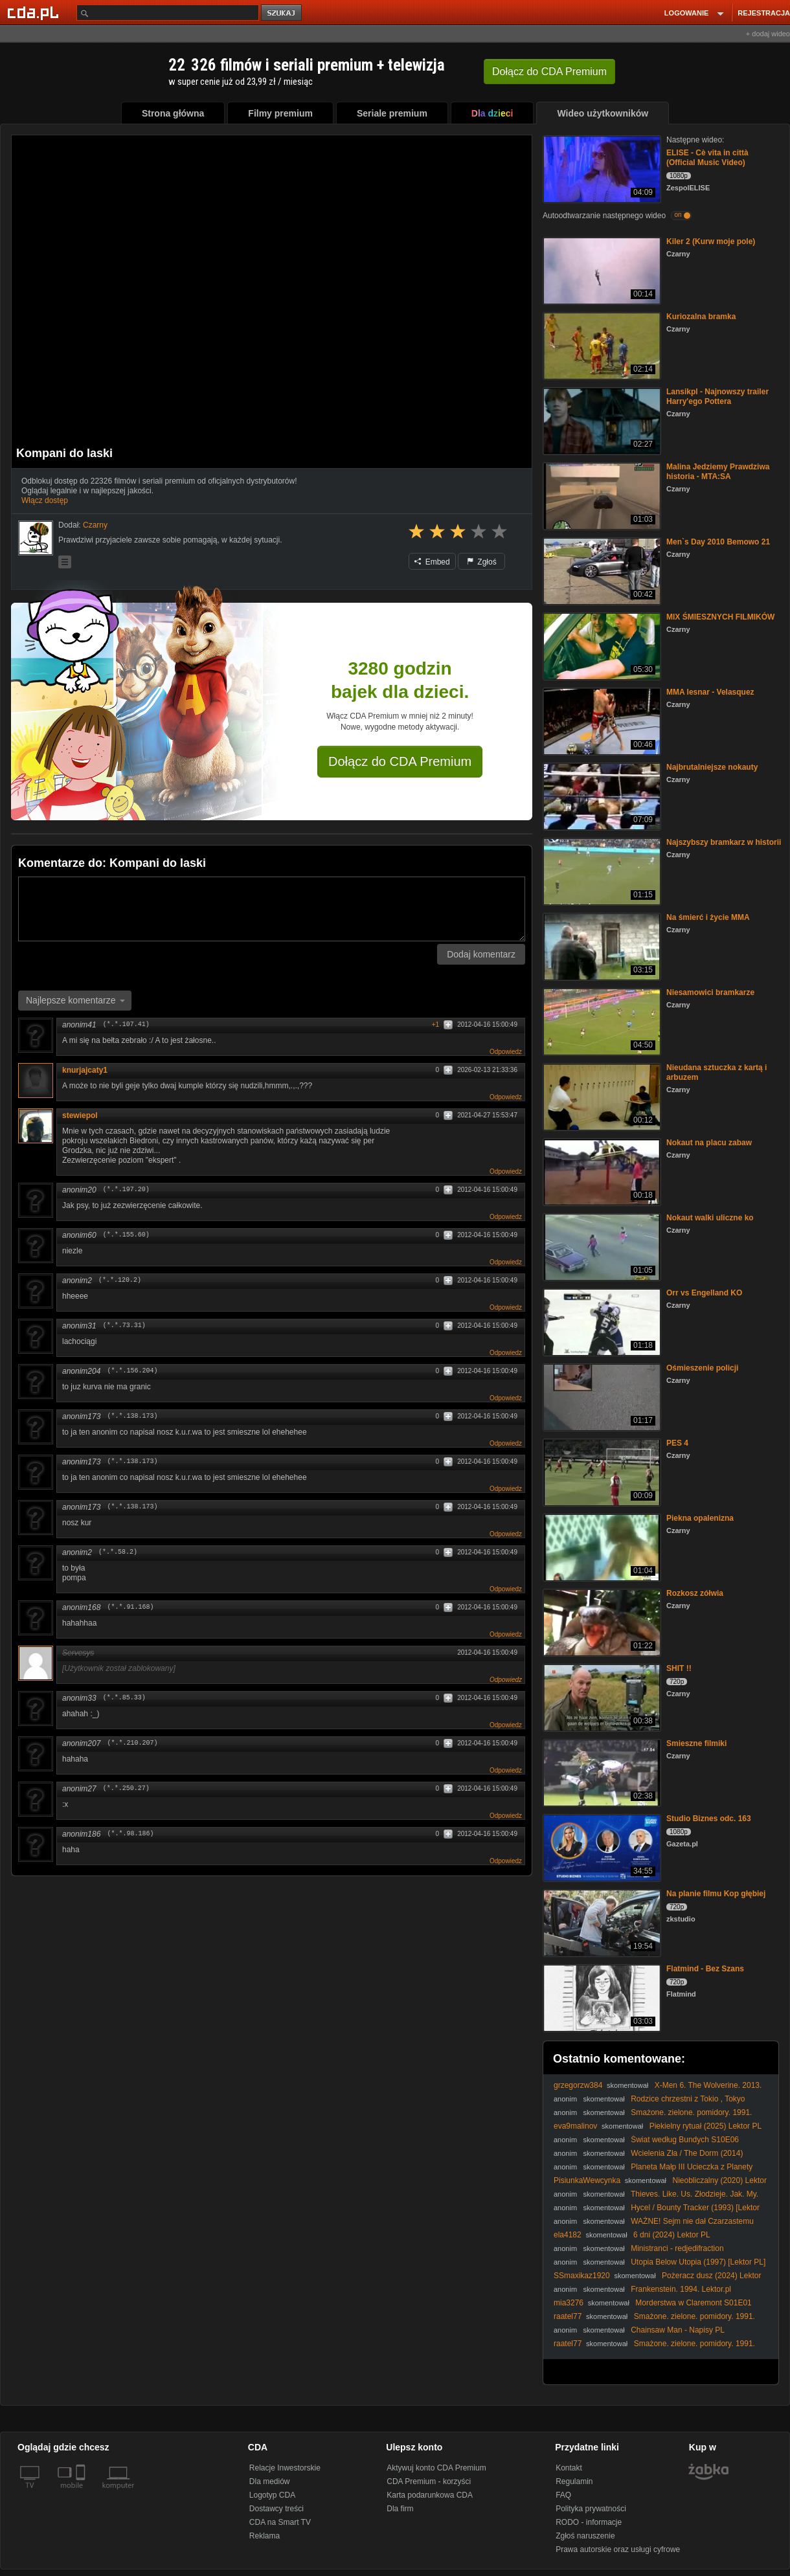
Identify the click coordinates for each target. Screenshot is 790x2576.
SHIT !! (679, 1668)
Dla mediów (269, 2481)
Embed (431, 561)
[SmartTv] (82, 2493)
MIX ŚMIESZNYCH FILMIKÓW (720, 617)
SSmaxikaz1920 (582, 2275)
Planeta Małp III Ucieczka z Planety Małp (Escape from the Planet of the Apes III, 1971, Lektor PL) (660, 2171)
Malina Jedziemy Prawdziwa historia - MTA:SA (717, 471)
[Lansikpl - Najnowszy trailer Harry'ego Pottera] (601, 420)
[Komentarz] (271, 909)
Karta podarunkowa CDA (430, 2495)
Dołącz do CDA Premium (399, 761)
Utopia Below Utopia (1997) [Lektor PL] (698, 2262)
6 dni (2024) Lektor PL (671, 2234)
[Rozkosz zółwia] (601, 1621)
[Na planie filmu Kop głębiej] (601, 1921)
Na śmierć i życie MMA (708, 917)
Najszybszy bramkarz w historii (723, 842)
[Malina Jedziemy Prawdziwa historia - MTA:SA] (601, 495)
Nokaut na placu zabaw (709, 1142)
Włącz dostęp (44, 500)
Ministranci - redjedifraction (677, 2248)
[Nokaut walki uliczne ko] (601, 1246)
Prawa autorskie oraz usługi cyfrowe (618, 2549)
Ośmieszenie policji (702, 1367)
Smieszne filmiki (696, 1743)
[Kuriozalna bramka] (601, 344)
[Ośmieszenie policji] (601, 1396)
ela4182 (567, 2234)
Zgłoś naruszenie (585, 2535)
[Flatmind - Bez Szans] (601, 1997)
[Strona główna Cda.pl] (35, 12)
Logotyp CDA (272, 2495)
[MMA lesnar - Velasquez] (601, 720)
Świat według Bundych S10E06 (685, 2139)
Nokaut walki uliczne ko (710, 1217)
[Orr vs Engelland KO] (601, 1321)
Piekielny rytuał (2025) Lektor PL (705, 2126)
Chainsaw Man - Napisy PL (678, 2330)
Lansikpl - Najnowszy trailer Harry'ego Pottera (717, 396)
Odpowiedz (506, 1051)
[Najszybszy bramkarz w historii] (601, 870)
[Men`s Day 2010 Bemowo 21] (601, 570)
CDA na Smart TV (280, 2522)
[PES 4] (601, 1471)
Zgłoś (482, 561)
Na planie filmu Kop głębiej (715, 1893)
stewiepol (80, 1115)
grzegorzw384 (578, 2085)
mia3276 (568, 2302)
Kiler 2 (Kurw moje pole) (710, 241)
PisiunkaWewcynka (587, 2180)
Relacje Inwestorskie (285, 2467)
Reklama (264, 2535)
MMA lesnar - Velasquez (710, 692)
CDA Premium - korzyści (429, 2481)
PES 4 (677, 1443)
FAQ (563, 2495)
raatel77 (567, 2316)
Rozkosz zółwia (694, 1593)
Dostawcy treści (276, 2508)
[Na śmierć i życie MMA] (601, 945)
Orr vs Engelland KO (704, 1292)
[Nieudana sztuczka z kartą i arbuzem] (601, 1095)
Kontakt (569, 2467)
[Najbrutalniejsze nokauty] (601, 795)
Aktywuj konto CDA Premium (436, 2467)
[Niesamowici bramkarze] (601, 1020)
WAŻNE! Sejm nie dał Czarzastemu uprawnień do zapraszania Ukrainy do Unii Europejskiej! (654, 2226)
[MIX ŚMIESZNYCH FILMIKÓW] (601, 645)
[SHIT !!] (601, 1696)
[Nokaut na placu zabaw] (601, 1171)
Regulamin (574, 2481)
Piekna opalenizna (700, 1518)
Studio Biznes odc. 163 (708, 1818)
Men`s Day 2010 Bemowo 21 (718, 541)
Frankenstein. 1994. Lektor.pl (681, 2289)
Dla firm (400, 2508)
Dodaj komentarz (481, 954)
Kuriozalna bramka (701, 316)
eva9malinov (575, 2126)
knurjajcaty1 (89, 1070)
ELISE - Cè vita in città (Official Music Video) (707, 157)
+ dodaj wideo (768, 34)
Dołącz (549, 71)
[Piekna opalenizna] (601, 1546)
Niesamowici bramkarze (710, 992)
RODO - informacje (589, 2522)
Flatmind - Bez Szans (705, 1968)
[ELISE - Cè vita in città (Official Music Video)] (601, 168)
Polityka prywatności (591, 2508)
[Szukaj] (167, 13)
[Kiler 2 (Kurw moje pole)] (601, 269)
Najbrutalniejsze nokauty (712, 767)
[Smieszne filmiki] (601, 1771)
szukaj (282, 13)
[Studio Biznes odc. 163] (601, 1846)
